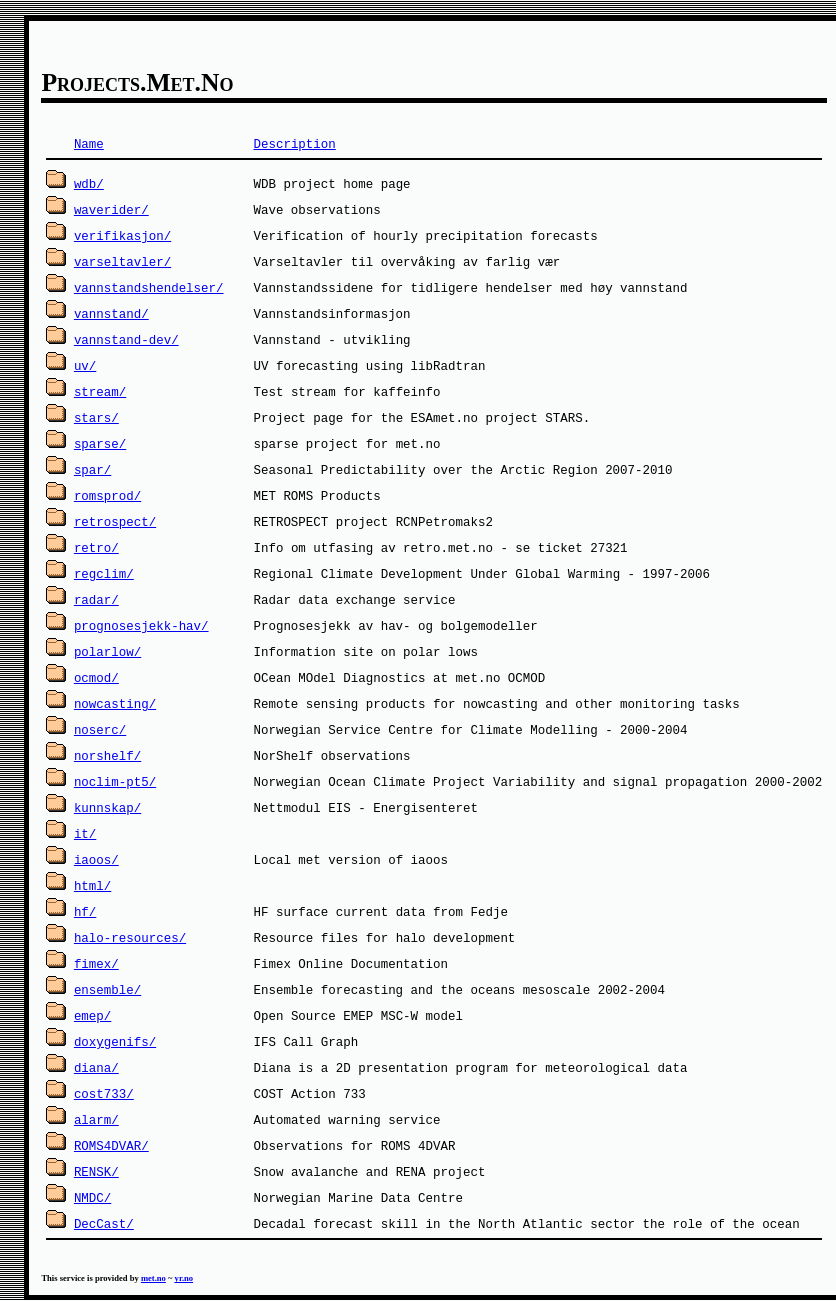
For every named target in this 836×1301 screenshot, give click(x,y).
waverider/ (111, 209)
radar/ (96, 599)
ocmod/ (96, 677)
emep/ (92, 1015)
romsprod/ (107, 495)
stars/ (96, 417)
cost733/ (104, 1093)
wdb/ (89, 183)
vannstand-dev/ (126, 339)
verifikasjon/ (122, 235)
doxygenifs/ (115, 1041)
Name (89, 143)
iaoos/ (96, 859)
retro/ (96, 547)
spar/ (92, 469)
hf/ (85, 911)
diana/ (96, 1067)
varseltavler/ (122, 261)
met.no (153, 1278)
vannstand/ (111, 313)
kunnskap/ (107, 807)
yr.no (184, 1278)
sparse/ (100, 443)
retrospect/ (115, 521)
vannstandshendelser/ (149, 287)
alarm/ (96, 1119)
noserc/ (100, 729)
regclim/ (104, 573)
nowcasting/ (115, 703)
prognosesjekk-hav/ (141, 625)
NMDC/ (92, 1197)
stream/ (100, 391)
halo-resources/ (130, 937)
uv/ (85, 365)
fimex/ (96, 963)
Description (294, 143)
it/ (85, 833)
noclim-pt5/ (115, 781)
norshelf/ (107, 755)
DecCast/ (104, 1223)
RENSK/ (96, 1171)
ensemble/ (107, 989)
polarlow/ (107, 651)
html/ (92, 885)
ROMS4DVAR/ (111, 1145)
